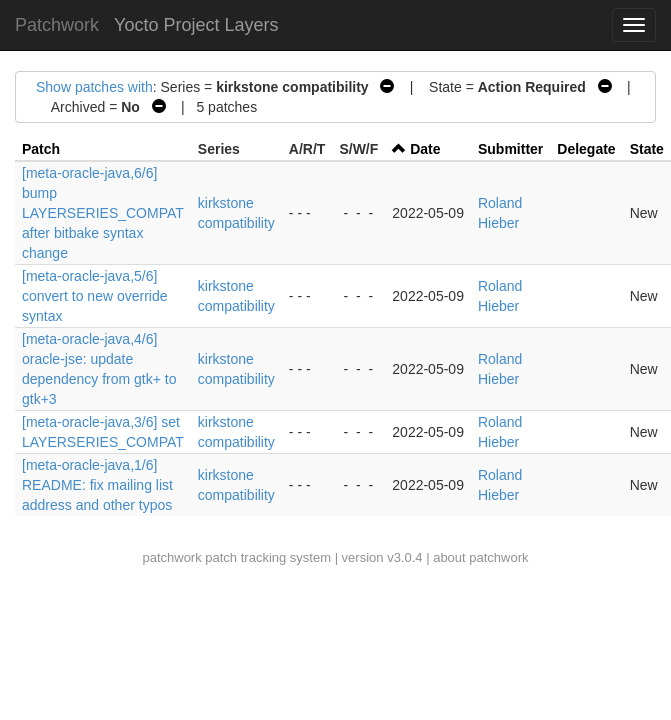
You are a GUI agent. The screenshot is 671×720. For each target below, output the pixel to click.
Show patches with (94, 87)
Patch (41, 149)
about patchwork (480, 557)
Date (425, 149)
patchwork (171, 557)
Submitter (510, 149)
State (647, 149)
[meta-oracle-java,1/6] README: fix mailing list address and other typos (97, 485)
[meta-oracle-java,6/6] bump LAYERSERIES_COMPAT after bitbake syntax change (103, 213)
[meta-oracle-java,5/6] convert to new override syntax (95, 296)
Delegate (586, 149)
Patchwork (57, 25)
